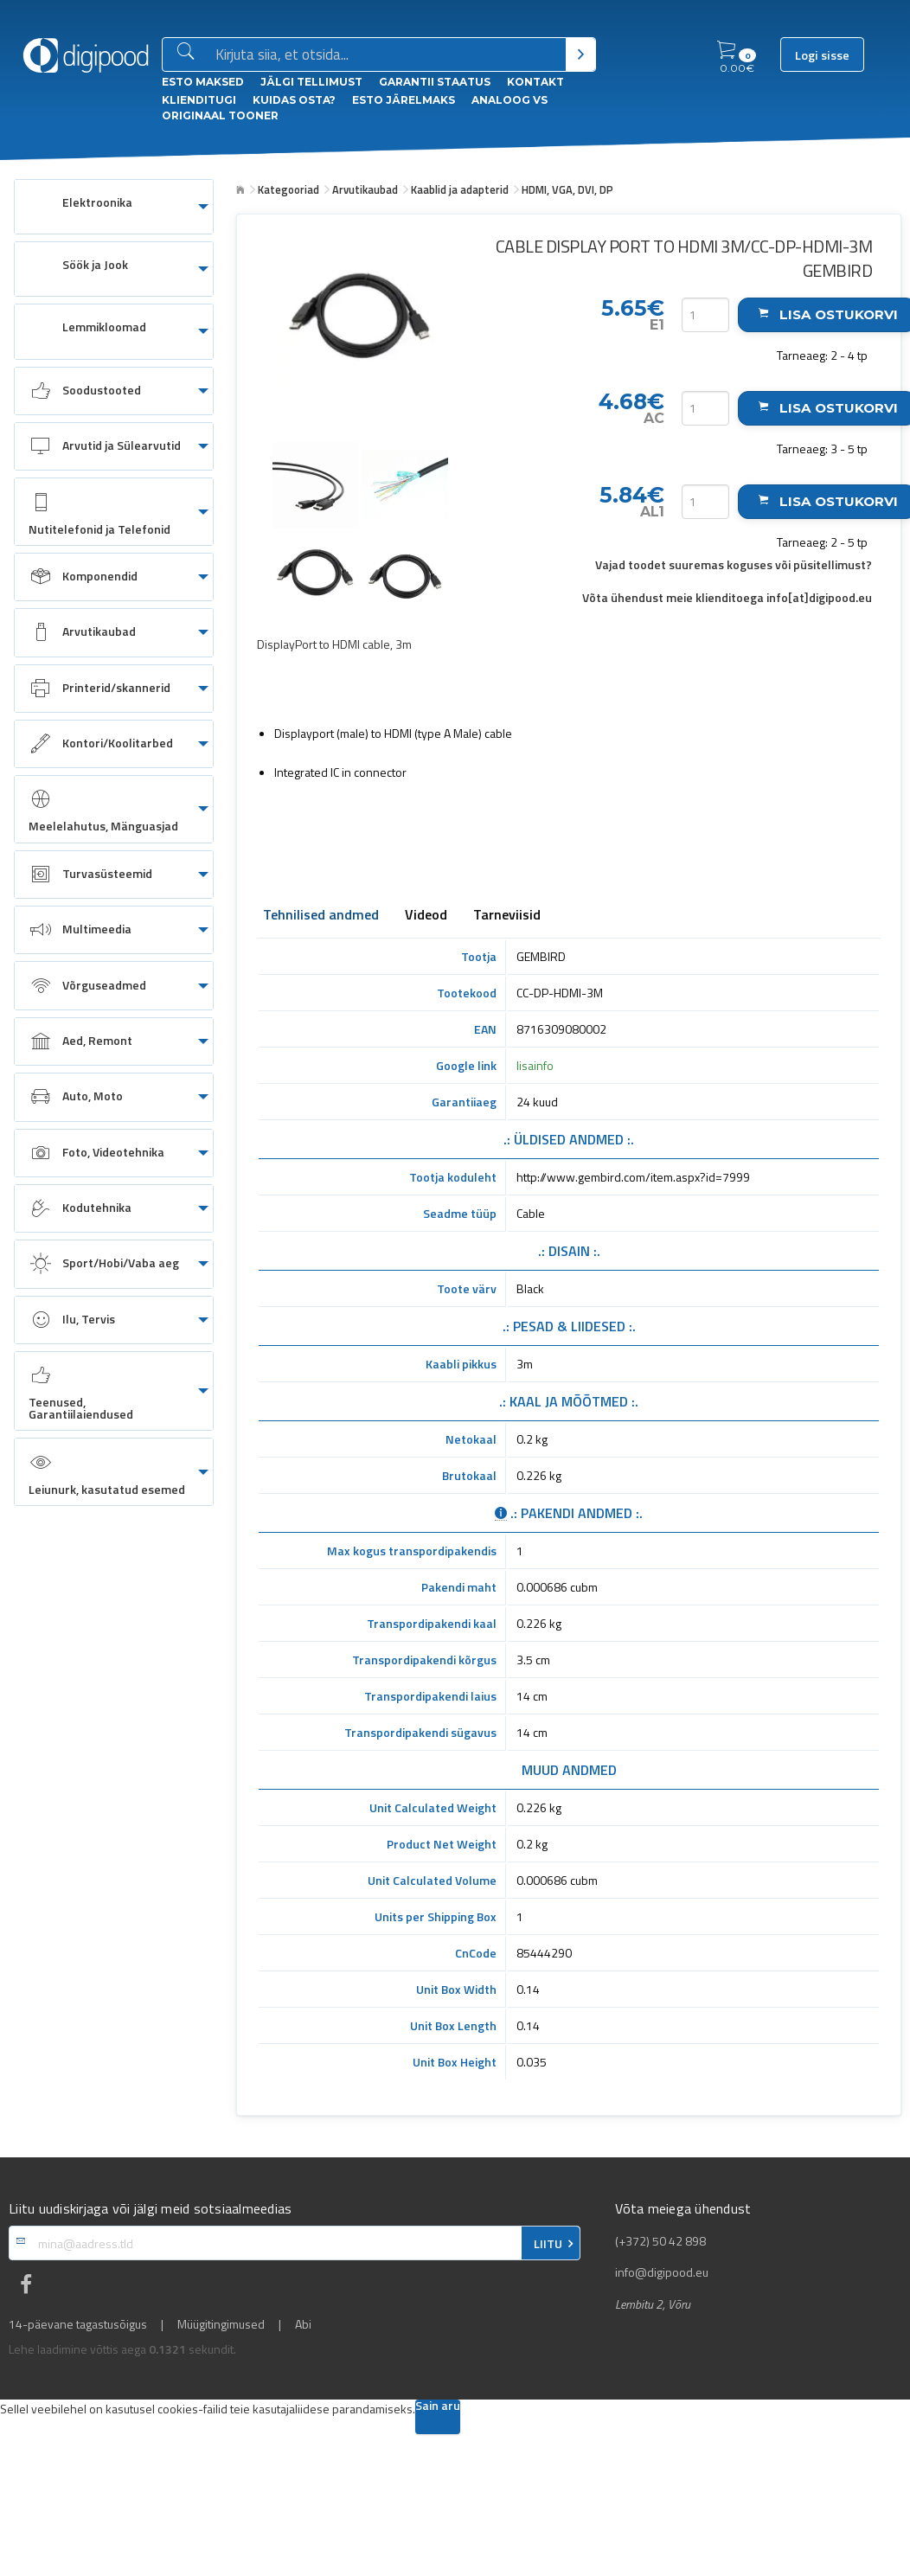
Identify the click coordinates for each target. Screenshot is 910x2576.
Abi (303, 2324)
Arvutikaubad (365, 189)
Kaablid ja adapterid (460, 189)
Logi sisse (822, 55)
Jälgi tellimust (311, 81)
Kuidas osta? (294, 99)
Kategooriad (288, 189)
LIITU (548, 2243)
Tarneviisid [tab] (507, 916)
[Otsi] (581, 54)
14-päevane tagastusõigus (78, 2324)
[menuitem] (114, 206)
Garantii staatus (434, 81)
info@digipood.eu (661, 2272)
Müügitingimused (221, 2324)
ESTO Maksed (203, 81)
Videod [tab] (426, 916)
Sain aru (437, 2407)
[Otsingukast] (387, 55)
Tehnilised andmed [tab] (321, 916)
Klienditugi (199, 99)
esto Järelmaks (403, 99)
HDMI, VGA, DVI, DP (567, 189)
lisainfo (535, 1065)
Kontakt (535, 81)
